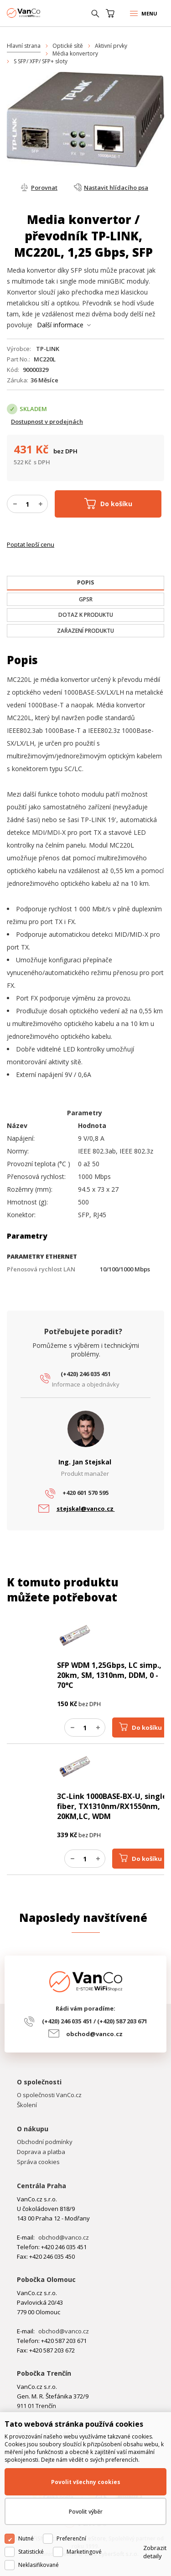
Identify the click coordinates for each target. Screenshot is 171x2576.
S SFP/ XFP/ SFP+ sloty (40, 61)
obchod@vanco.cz (94, 2034)
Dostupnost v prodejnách (47, 421)
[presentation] (85, 582)
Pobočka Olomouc (46, 2279)
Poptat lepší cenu (30, 544)
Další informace (60, 324)
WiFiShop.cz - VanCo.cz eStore (41, 13)
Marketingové (84, 2552)
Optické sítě (67, 46)
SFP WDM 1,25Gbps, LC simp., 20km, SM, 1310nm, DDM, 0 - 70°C (109, 1675)
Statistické (31, 2552)
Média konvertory (75, 53)
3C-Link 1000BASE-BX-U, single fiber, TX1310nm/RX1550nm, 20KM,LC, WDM (112, 1806)
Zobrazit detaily (154, 2552)
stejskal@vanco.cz (86, 1508)
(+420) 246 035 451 (86, 1374)
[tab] (85, 583)
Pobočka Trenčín (44, 2373)
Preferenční (71, 2538)
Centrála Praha (41, 2185)
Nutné (26, 2538)
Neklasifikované (38, 2565)
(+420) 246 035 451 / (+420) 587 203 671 (94, 2021)
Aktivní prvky (111, 46)
